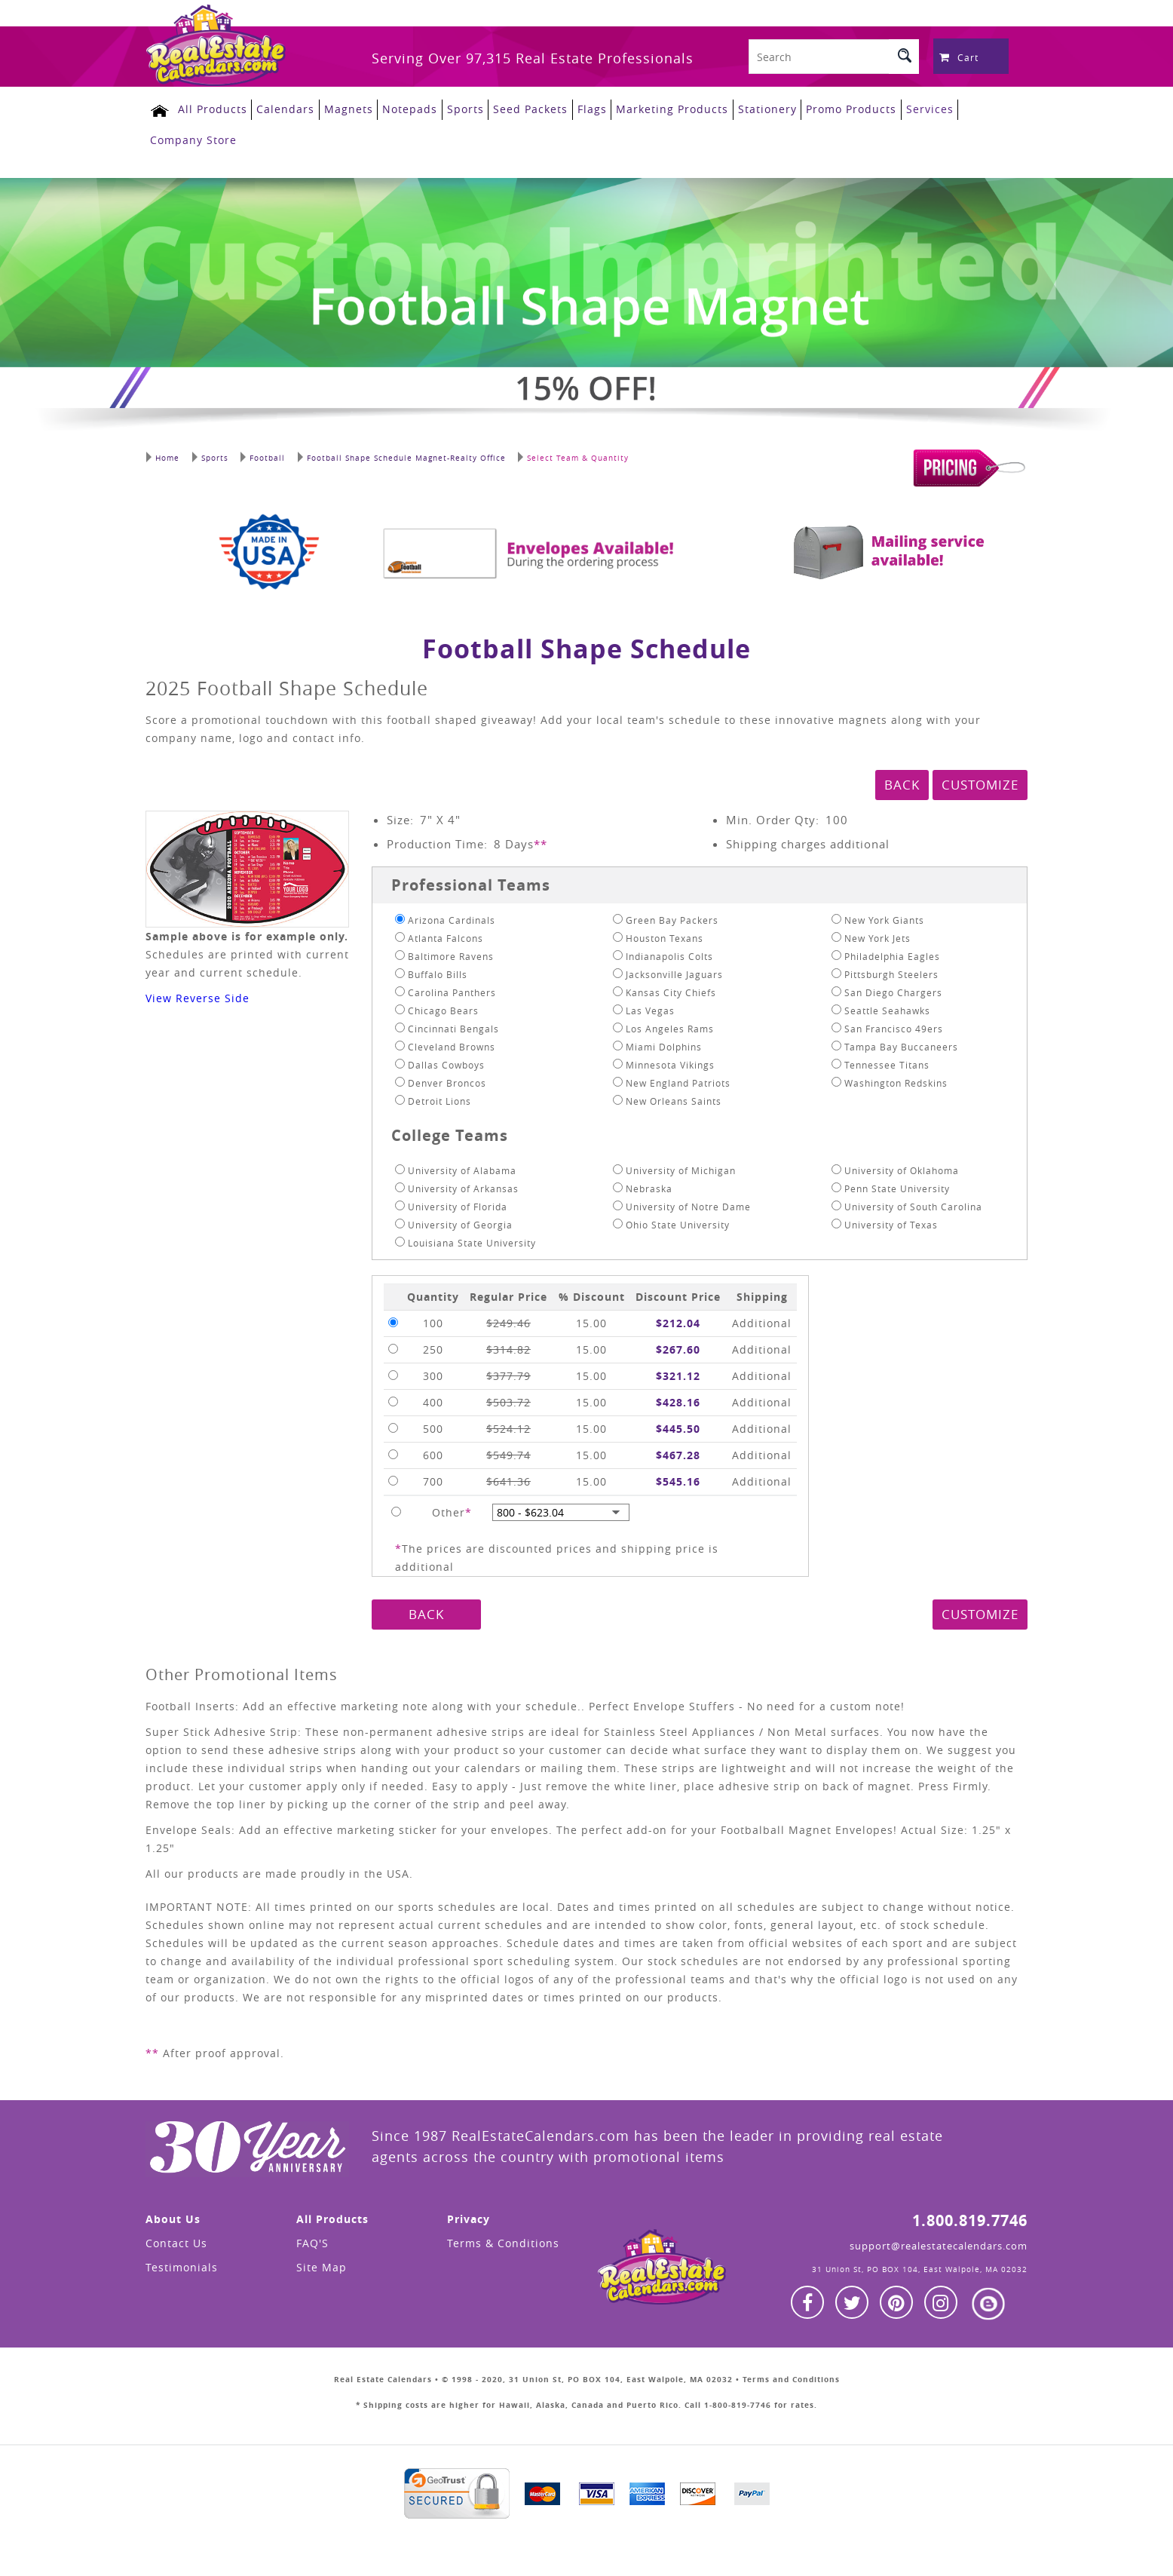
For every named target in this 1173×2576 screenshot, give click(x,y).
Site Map (321, 2263)
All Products (206, 108)
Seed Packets (519, 108)
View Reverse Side (197, 993)
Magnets (340, 108)
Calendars (279, 108)
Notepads (400, 108)
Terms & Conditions (503, 2238)
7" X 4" (440, 815)
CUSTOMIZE (980, 780)
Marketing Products (658, 108)
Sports (454, 108)
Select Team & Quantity (568, 451)
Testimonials (181, 2263)
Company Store (192, 137)
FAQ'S (312, 2238)
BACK (902, 780)
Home (162, 451)
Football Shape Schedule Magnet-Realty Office (397, 451)
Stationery (752, 108)
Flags (579, 108)
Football (259, 451)
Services (912, 108)
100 (836, 815)
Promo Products (835, 108)
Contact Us (176, 2238)
